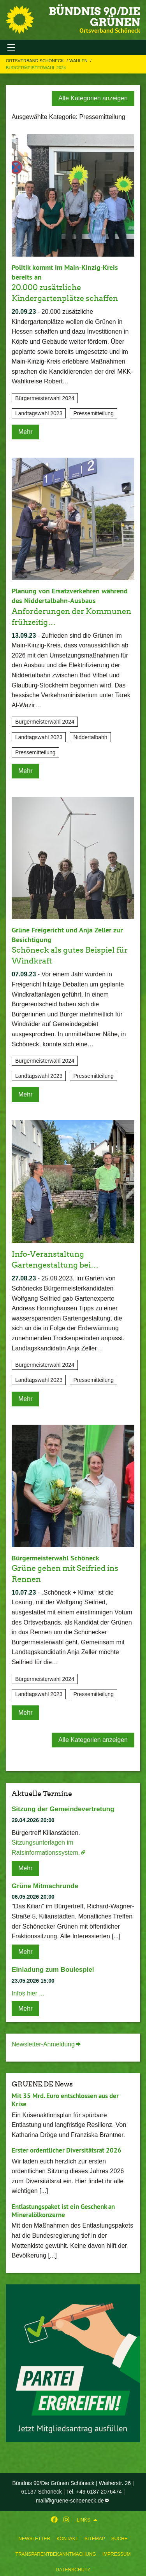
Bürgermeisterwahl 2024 (36, 67)
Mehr (25, 431)
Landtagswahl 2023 (38, 413)
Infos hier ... (28, 1993)
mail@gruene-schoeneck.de (70, 2500)
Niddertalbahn (90, 737)
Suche (119, 2538)
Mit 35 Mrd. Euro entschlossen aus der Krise (65, 2100)
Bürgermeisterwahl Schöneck (55, 1557)
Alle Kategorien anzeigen (93, 98)
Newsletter (34, 2538)
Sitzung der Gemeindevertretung (63, 1809)
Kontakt (67, 2538)
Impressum (116, 2554)
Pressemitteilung (93, 413)
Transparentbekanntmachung (56, 2554)
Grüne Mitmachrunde (45, 1886)
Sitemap (94, 2538)
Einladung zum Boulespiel (53, 1969)
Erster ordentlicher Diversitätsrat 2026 (66, 2150)
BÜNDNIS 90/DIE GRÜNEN (94, 17)
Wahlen (79, 60)
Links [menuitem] (83, 2520)
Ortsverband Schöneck (35, 60)
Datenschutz (73, 2570)
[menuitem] (34, 2537)
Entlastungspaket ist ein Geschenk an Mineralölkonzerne (63, 2210)
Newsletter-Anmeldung (43, 2044)
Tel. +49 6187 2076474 (94, 2492)
